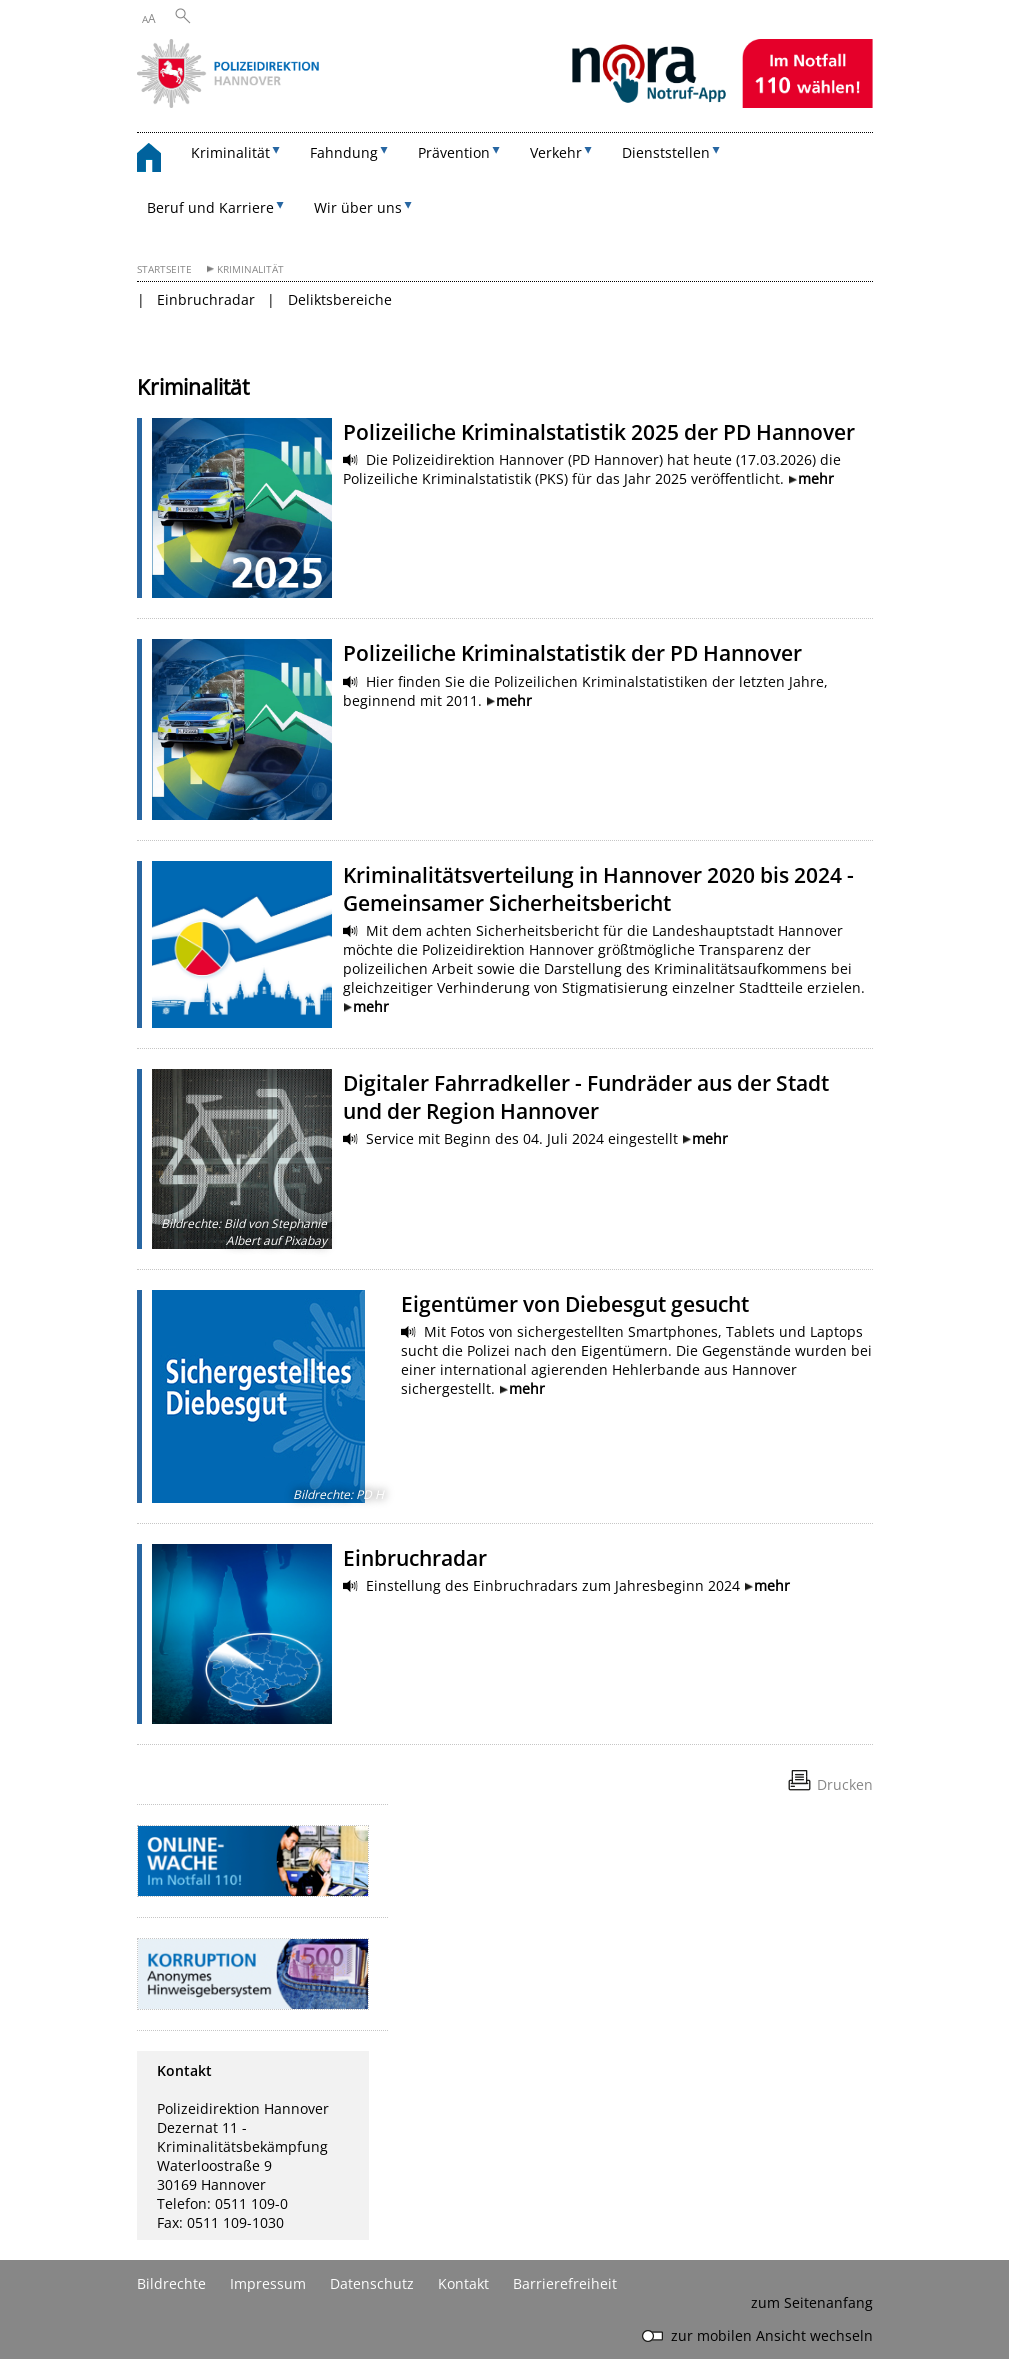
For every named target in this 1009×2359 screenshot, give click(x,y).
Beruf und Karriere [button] (210, 207)
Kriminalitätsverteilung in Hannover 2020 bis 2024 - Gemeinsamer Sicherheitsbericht (598, 889)
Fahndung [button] (344, 152)
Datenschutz (372, 2283)
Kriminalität (250, 269)
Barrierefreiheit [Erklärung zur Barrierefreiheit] (565, 2283)
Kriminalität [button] (230, 152)
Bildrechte (171, 2283)
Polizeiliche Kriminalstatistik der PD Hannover (572, 653)
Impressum (268, 2283)
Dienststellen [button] (666, 152)
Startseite (164, 269)
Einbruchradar (206, 299)
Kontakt (463, 2283)
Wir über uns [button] (358, 207)
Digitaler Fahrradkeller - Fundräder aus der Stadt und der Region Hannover (586, 1097)
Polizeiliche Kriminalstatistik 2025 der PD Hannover (599, 432)
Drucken (845, 1784)
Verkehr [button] (556, 152)
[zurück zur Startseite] (159, 160)
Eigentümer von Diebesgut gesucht (575, 1304)
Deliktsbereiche (340, 299)
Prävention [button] (454, 152)
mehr (816, 478)
